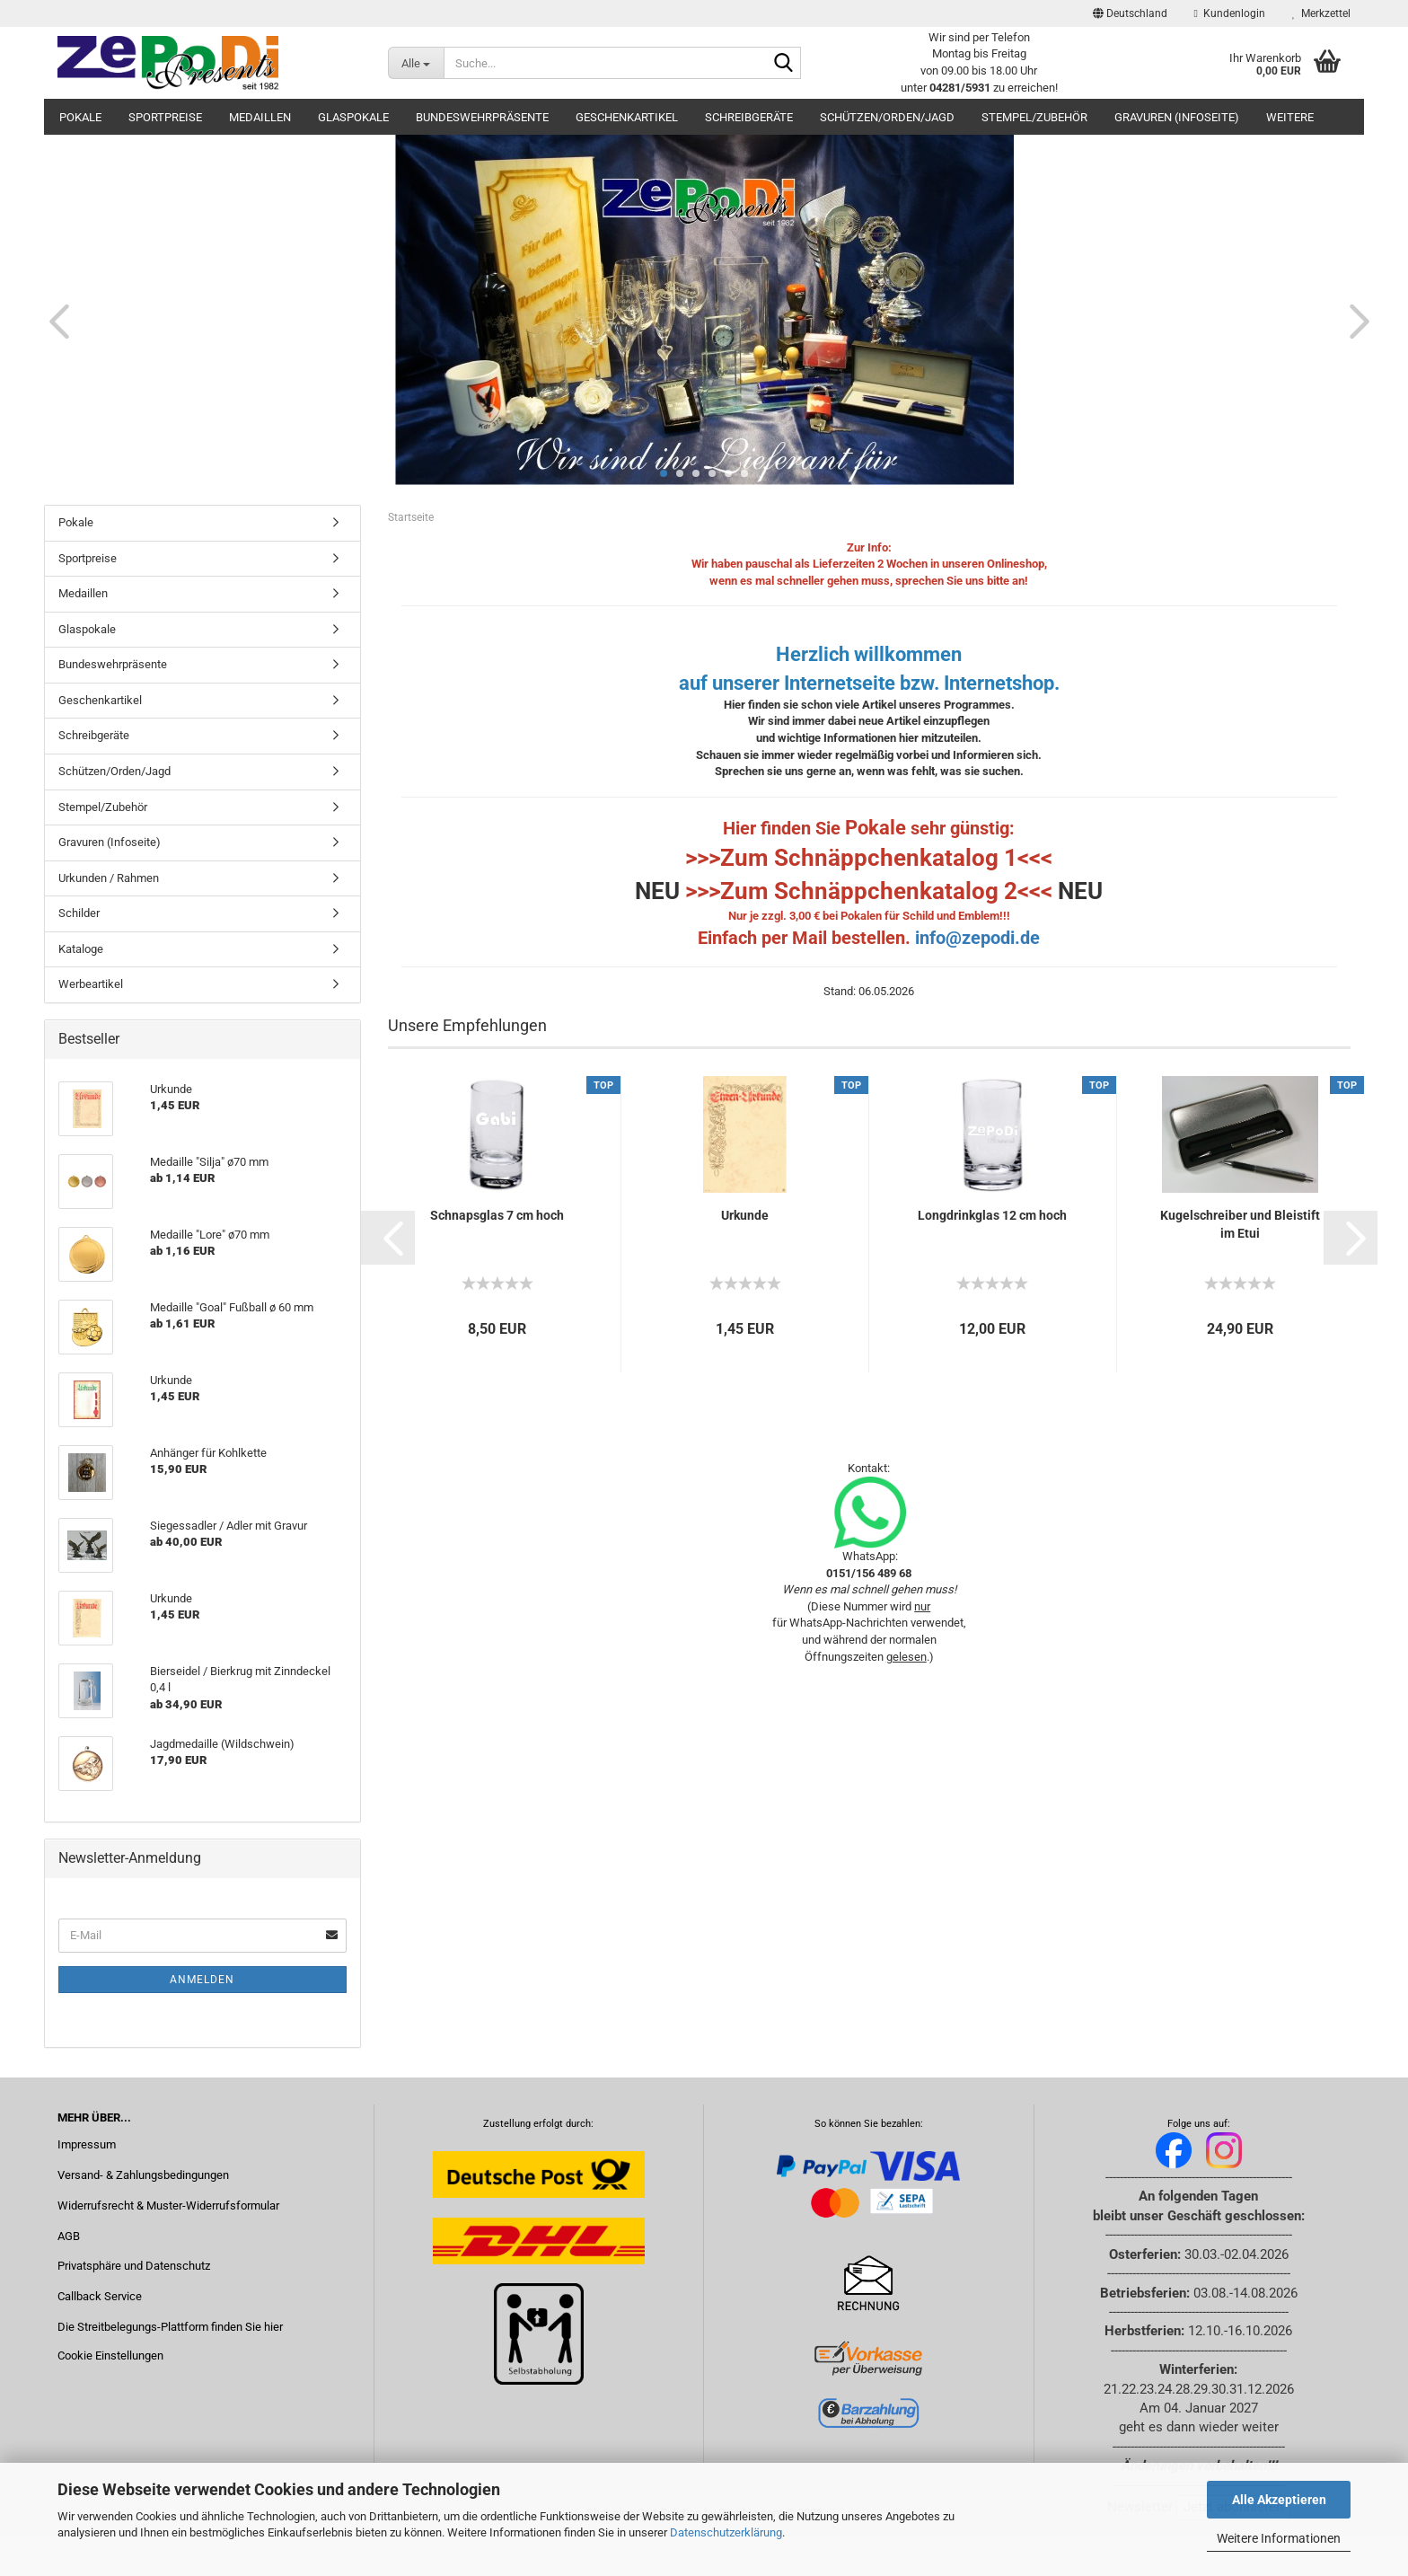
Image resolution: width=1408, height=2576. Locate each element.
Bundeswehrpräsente (482, 117)
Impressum (86, 2144)
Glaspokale (353, 117)
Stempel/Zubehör (1034, 117)
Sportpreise (165, 117)
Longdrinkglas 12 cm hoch (992, 1215)
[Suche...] (416, 63)
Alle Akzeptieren (1279, 2499)
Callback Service (99, 2296)
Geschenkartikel (627, 117)
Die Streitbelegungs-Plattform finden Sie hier (170, 2326)
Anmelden (202, 1979)
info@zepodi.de (977, 937)
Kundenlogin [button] (1229, 13)
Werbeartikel (90, 984)
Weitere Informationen (1279, 2538)
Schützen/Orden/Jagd (887, 117)
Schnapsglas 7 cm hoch (497, 1215)
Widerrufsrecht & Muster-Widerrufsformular (168, 2205)
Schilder (79, 913)
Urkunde (745, 1215)
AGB (68, 2236)
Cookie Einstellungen (110, 2355)
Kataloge (80, 949)
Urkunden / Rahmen (108, 878)
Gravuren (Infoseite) (1176, 117)
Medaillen (260, 117)
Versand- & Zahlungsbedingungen (143, 2175)
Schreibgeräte (749, 117)
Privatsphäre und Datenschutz (133, 2265)
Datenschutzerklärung (726, 2532)
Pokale (80, 117)
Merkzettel (1321, 13)
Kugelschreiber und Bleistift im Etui (1240, 1224)
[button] (1130, 13)
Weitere (1290, 117)
